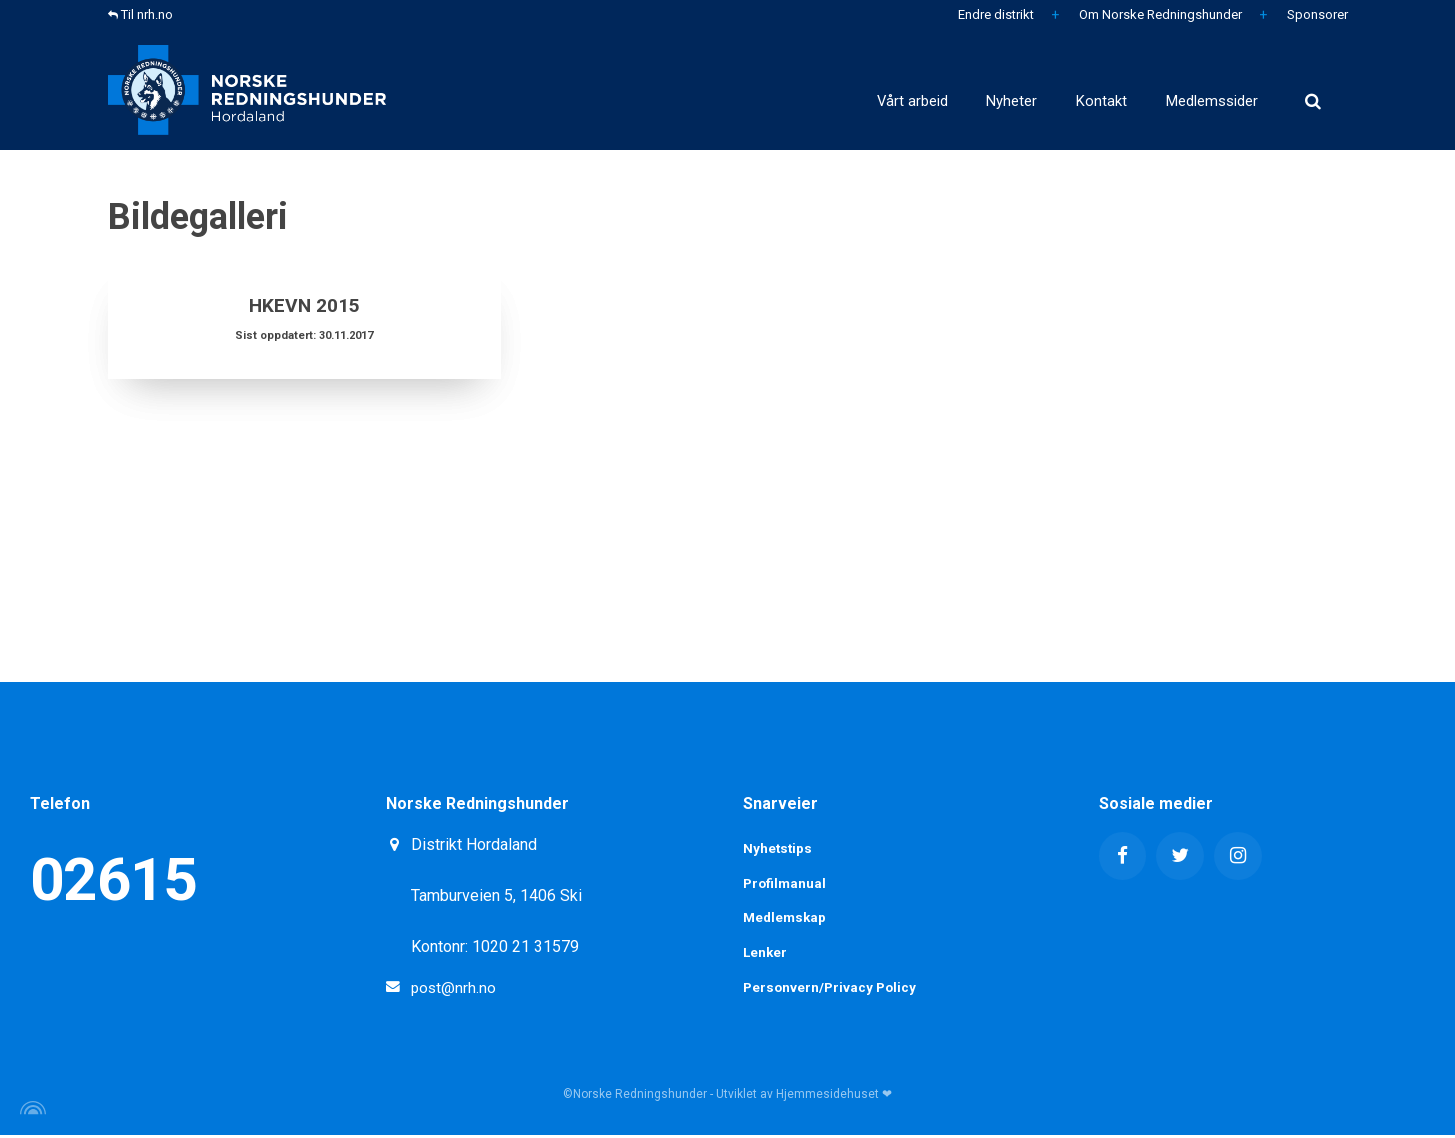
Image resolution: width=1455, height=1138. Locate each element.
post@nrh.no (454, 987)
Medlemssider (1188, 89)
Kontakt (1036, 89)
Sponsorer (1316, 14)
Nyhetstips (778, 849)
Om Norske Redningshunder (1159, 14)
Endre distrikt (994, 14)
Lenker (766, 955)
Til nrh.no (140, 14)
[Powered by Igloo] (30, 1111)
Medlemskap (786, 920)
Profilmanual (786, 884)
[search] (1313, 90)
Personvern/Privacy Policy (832, 991)
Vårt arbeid (771, 89)
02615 (113, 879)
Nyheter (911, 89)
